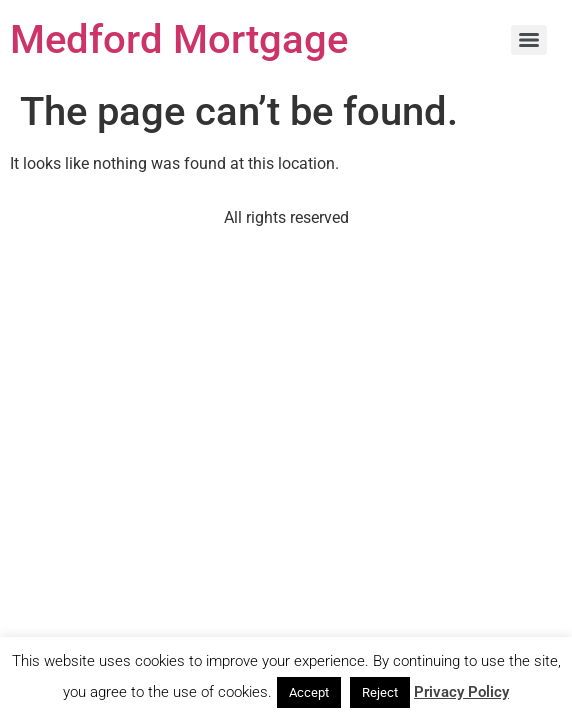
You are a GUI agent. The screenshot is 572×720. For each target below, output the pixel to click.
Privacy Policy (461, 692)
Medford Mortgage (179, 39)
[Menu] (529, 40)
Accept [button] (309, 692)
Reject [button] (380, 692)
